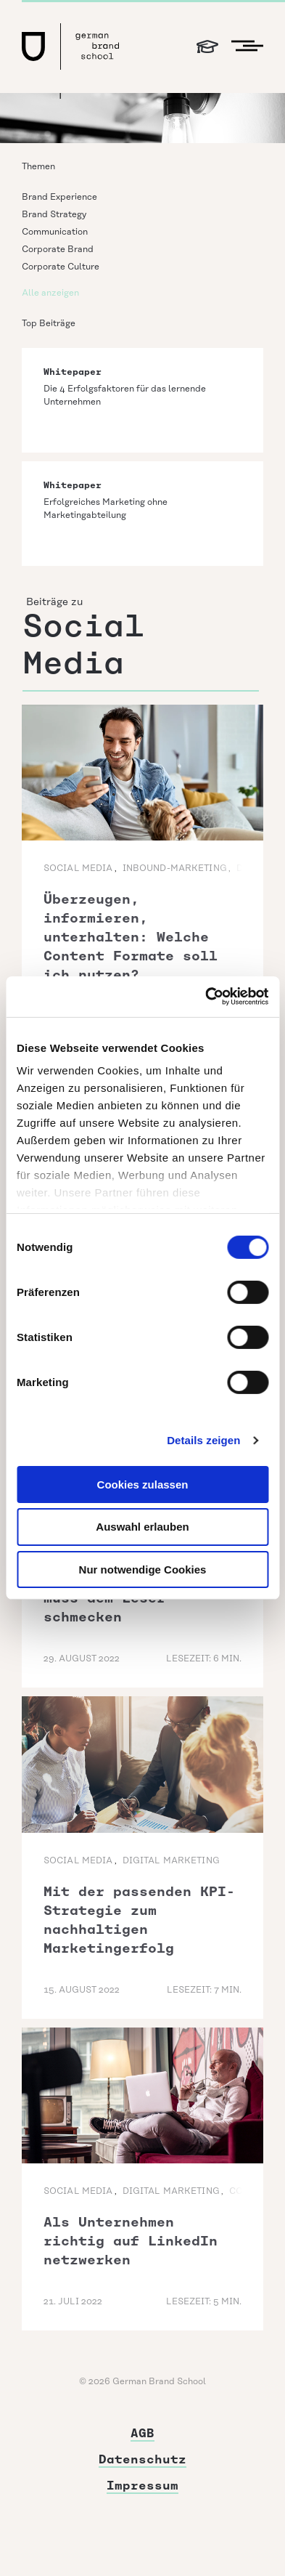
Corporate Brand (58, 249)
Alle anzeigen (50, 293)
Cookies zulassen (143, 1484)
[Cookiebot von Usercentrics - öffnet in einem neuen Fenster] (205, 996)
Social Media (78, 868)
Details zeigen (203, 1440)
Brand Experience (59, 197)
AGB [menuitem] (142, 2433)
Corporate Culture (60, 267)
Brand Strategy (54, 214)
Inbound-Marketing (175, 868)
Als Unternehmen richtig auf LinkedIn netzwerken (131, 2241)
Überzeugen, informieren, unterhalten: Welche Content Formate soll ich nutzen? (131, 937)
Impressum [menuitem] (142, 2485)
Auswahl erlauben (142, 1526)
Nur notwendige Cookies (143, 1569)
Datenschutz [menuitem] (142, 2459)
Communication (55, 232)
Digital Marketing (171, 1861)
